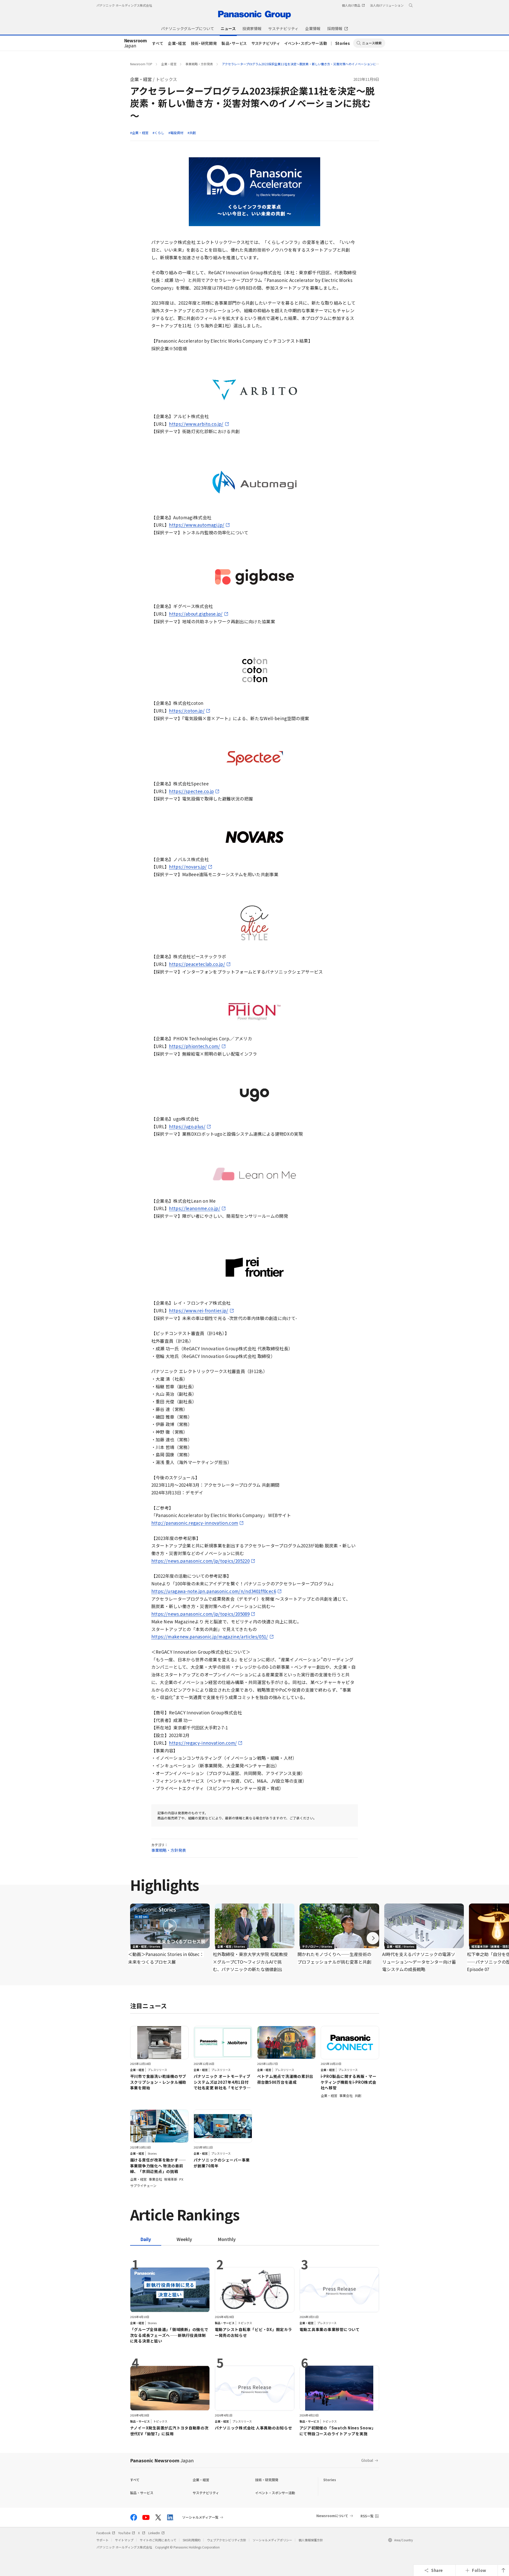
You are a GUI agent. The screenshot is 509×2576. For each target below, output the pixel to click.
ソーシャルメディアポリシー (272, 2540)
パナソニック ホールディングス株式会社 (124, 5)
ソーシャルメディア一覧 (200, 2517)
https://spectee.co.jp (191, 791)
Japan (135, 43)
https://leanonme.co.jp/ (194, 1208)
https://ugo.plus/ (187, 1126)
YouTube (126, 2533)
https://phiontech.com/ (194, 1046)
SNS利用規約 (192, 2540)
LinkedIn (156, 2533)
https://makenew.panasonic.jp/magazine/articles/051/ (209, 1636)
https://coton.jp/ (187, 710)
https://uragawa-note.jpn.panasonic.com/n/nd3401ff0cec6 (213, 1591)
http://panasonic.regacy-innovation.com (194, 1523)
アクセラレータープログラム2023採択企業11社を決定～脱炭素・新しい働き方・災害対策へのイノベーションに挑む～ (303, 64)
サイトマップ (124, 2540)
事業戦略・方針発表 (199, 64)
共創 (192, 132)
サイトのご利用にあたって (158, 2540)
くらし (159, 132)
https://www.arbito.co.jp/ (196, 424)
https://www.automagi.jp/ (196, 525)
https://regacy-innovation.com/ (203, 1743)
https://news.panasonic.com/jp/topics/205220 (200, 1561)
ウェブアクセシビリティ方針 (226, 2540)
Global (367, 2460)
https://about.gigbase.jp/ (196, 614)
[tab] (184, 2239)
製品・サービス (234, 43)
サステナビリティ (265, 43)
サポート (102, 2540)
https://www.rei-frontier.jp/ (198, 1310)
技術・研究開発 (204, 43)
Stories (342, 43)
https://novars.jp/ (188, 866)
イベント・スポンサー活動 (305, 43)
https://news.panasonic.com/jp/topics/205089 (200, 1614)
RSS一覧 (367, 2516)
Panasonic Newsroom (162, 2460)
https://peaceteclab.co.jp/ (197, 964)
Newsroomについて (332, 2515)
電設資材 (176, 132)
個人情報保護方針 (311, 2540)
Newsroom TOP (141, 64)
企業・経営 (177, 43)
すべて (157, 43)
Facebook (105, 2533)
